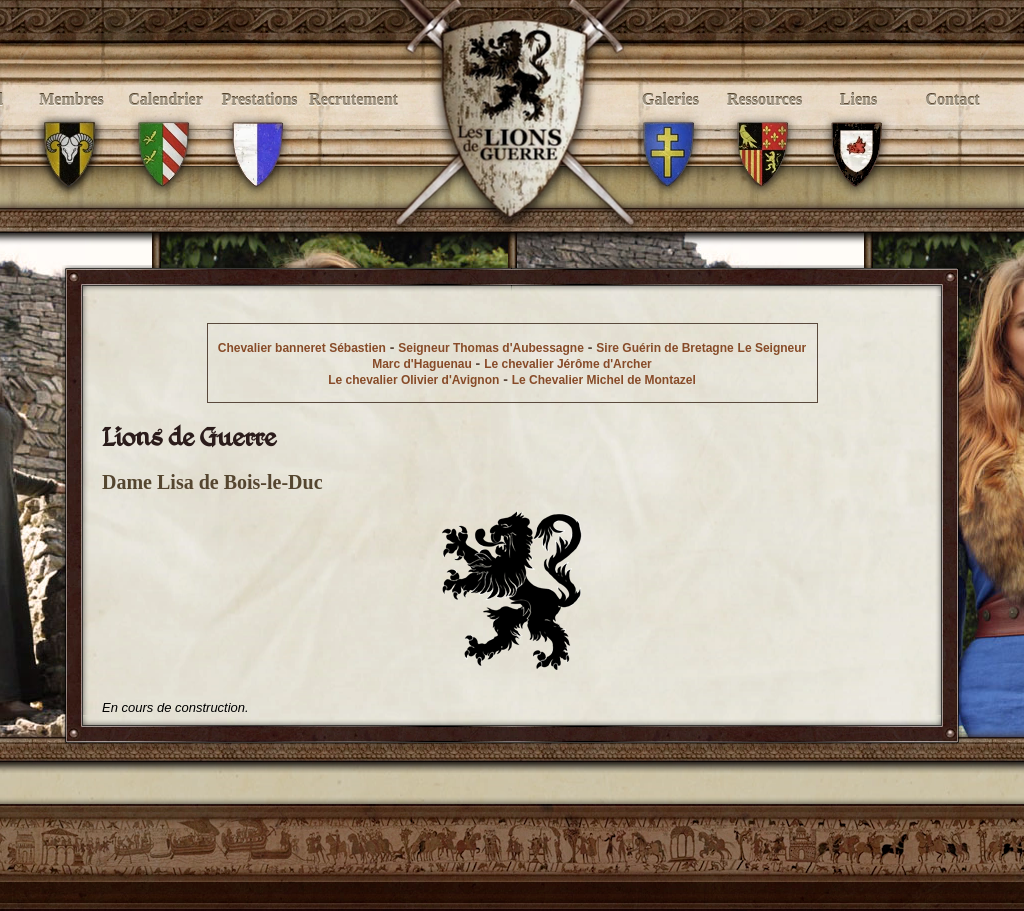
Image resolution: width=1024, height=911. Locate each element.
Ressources (764, 121)
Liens (858, 121)
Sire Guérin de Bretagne (664, 348)
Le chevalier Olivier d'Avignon (413, 380)
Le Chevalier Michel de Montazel (604, 380)
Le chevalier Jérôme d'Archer (568, 364)
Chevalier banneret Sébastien (302, 348)
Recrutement (353, 121)
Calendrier (165, 121)
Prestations (259, 121)
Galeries (670, 121)
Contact (952, 121)
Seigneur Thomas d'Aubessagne (491, 348)
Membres (71, 121)
